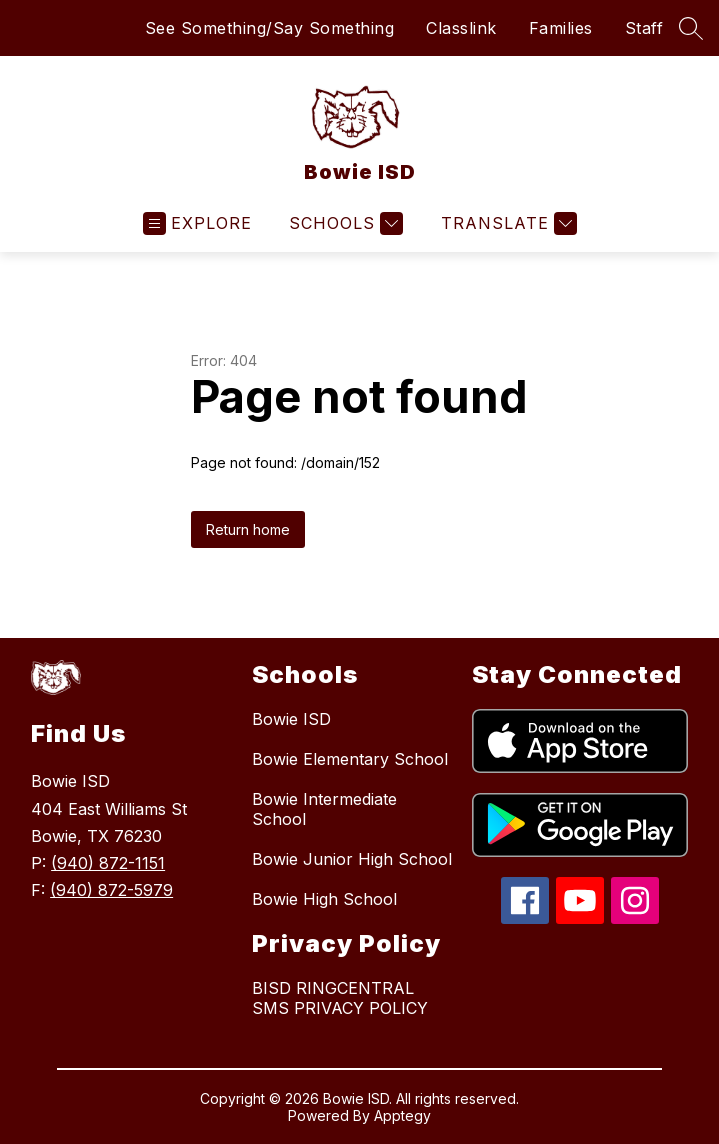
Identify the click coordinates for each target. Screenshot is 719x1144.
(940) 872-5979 (111, 890)
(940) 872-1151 (108, 863)
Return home (248, 529)
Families (561, 28)
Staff (644, 28)
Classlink (461, 28)
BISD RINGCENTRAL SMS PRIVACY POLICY (340, 998)
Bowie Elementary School (350, 759)
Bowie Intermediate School (324, 809)
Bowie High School (324, 899)
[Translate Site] (506, 223)
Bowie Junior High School (352, 859)
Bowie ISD (291, 719)
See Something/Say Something (270, 28)
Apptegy (402, 1115)
